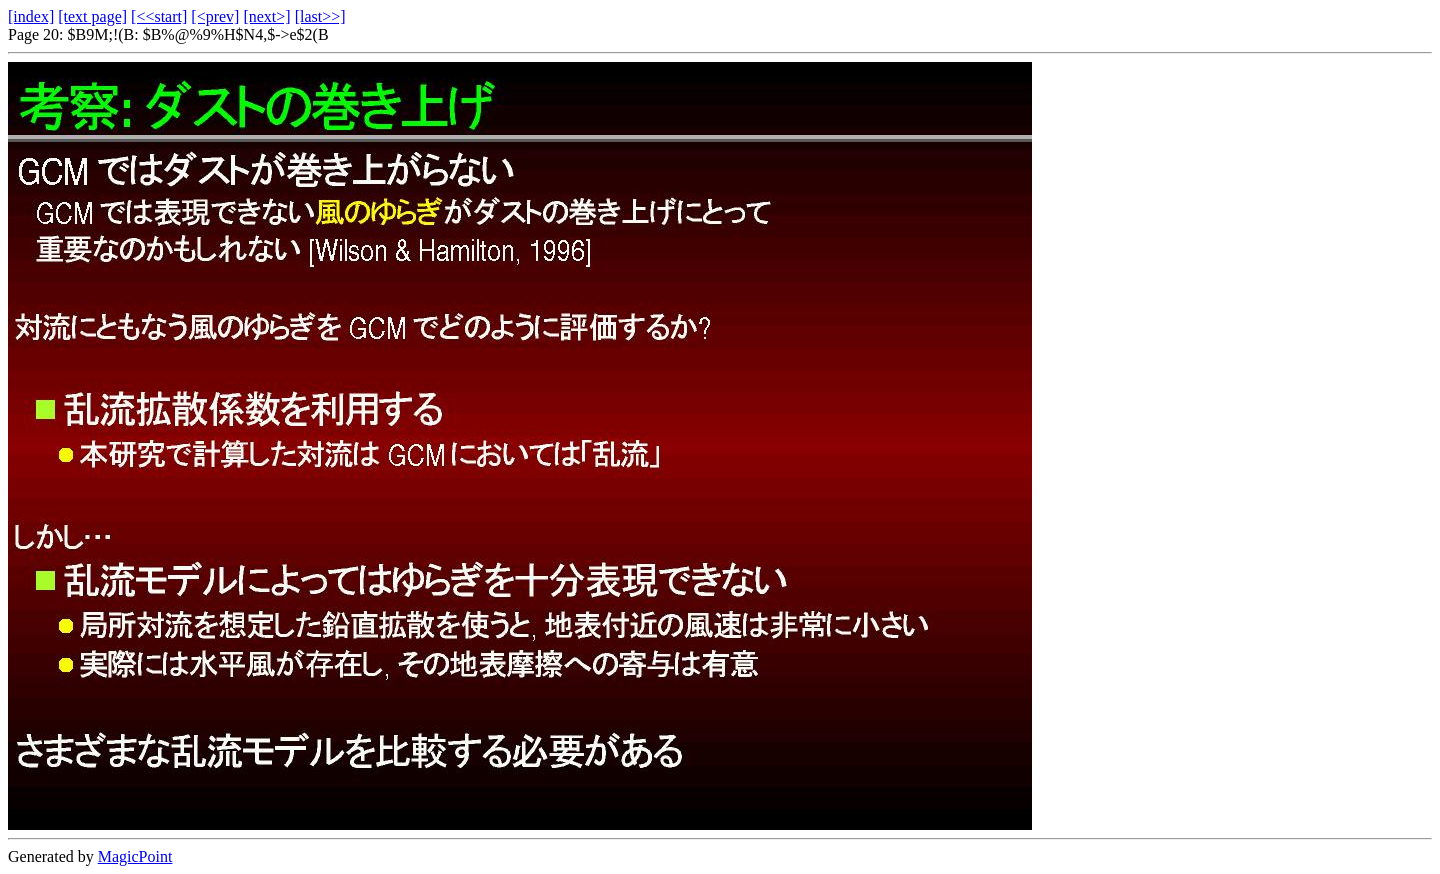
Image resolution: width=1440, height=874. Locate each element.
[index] (31, 16)
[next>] (266, 16)
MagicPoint (135, 856)
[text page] (92, 16)
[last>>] (320, 16)
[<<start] (159, 16)
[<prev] (215, 16)
